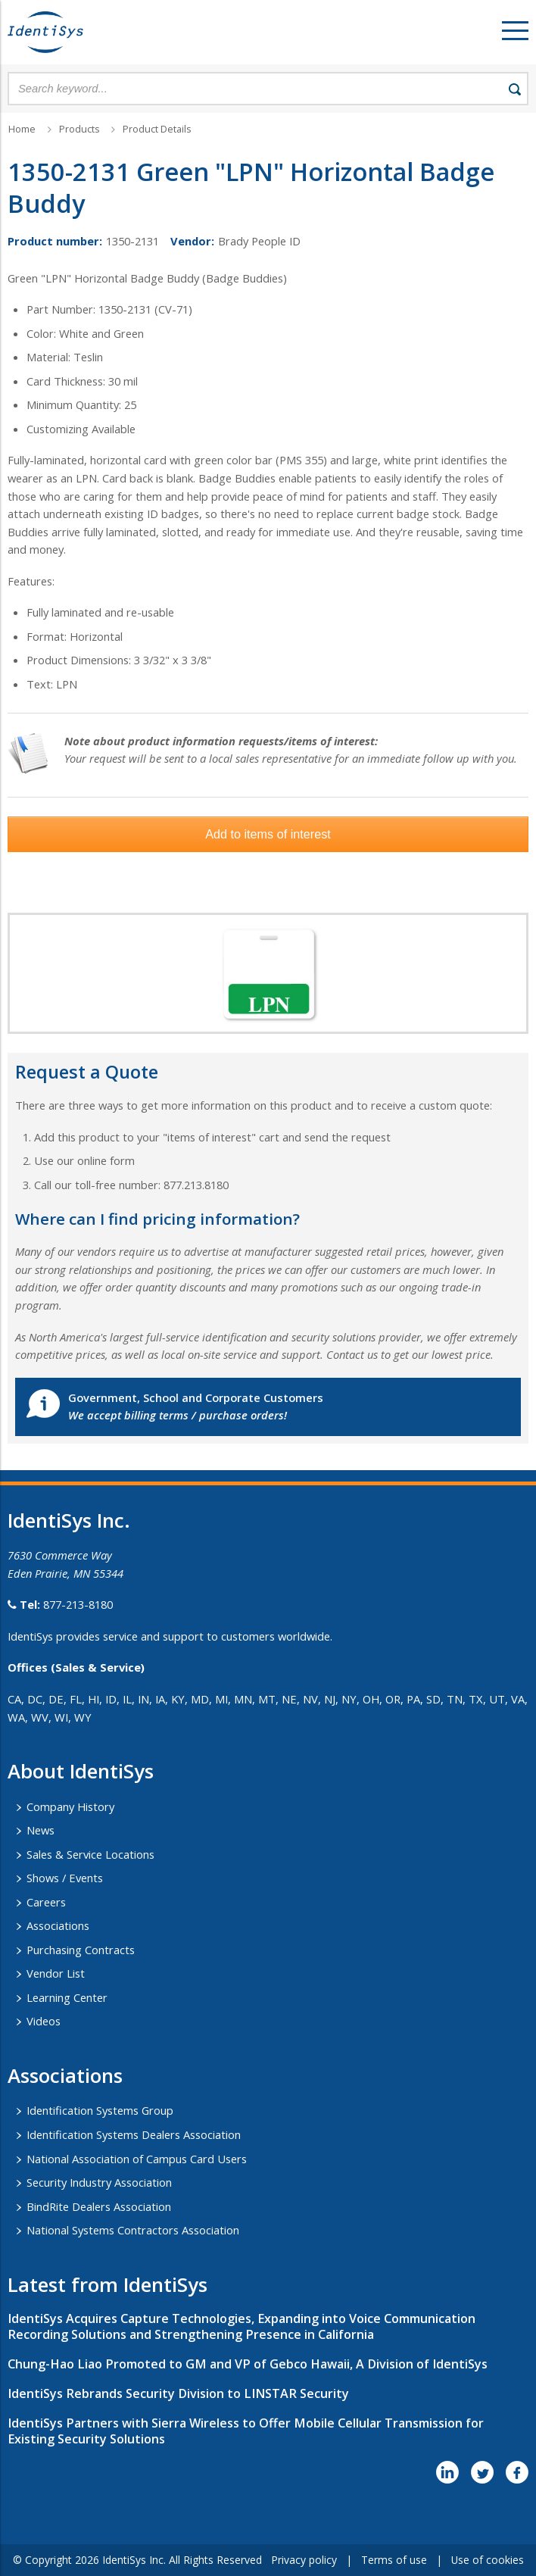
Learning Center (67, 1997)
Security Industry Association (99, 2182)
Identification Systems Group (99, 2110)
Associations (57, 1925)
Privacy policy (304, 2560)
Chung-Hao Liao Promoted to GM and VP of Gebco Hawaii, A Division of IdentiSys (248, 2364)
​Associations (65, 2075)
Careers (46, 1901)
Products (79, 129)
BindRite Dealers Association (98, 2206)
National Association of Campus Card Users (136, 2158)
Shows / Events (64, 1877)
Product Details (157, 129)
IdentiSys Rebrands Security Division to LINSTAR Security (178, 2393)
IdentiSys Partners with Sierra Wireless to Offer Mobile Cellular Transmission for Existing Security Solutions (246, 2431)
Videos (43, 2020)
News (40, 1830)
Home (22, 129)
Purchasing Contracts (80, 1949)
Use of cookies (487, 2560)
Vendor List (55, 1973)
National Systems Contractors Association (132, 2229)
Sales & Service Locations (90, 1854)
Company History (70, 1806)
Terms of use (394, 2560)
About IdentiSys (81, 1770)
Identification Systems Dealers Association (133, 2134)
